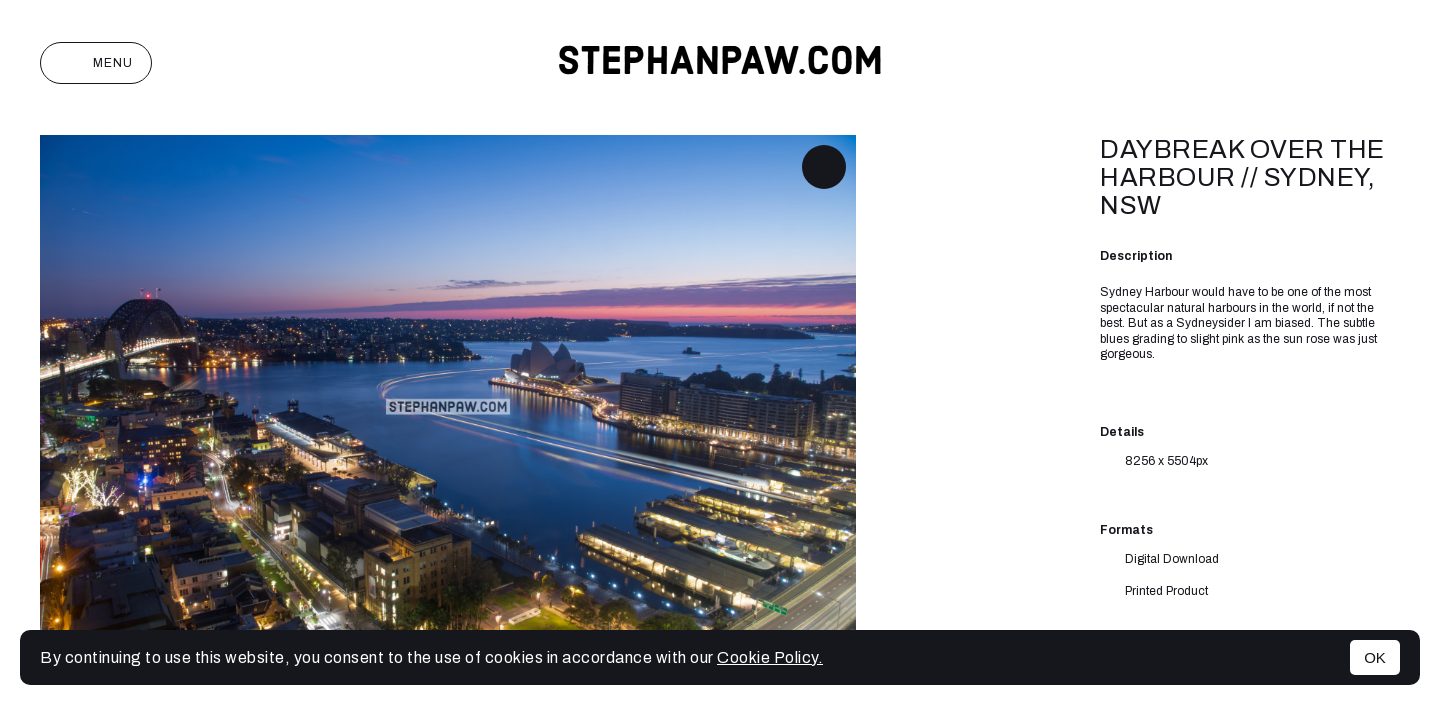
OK (1375, 657)
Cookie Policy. (770, 657)
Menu (96, 63)
